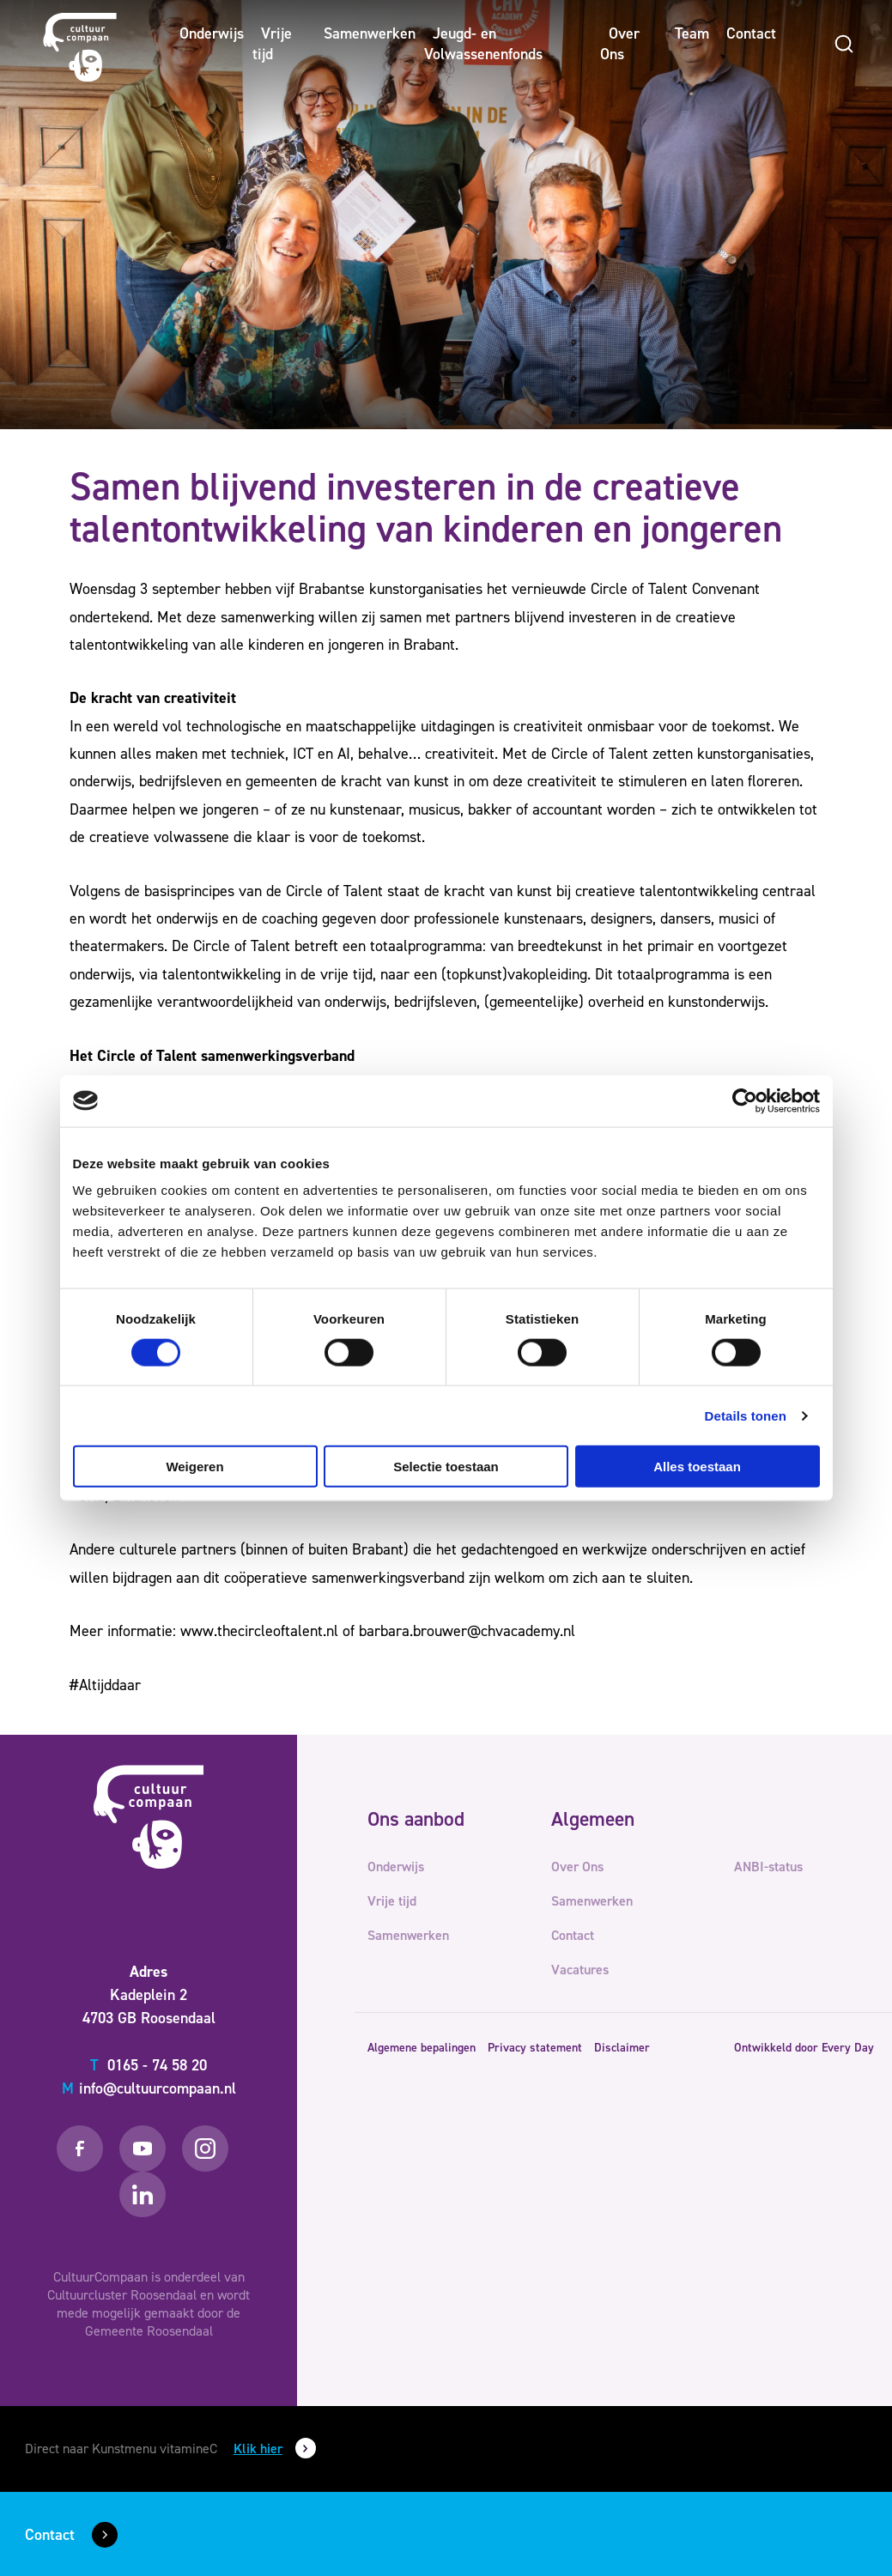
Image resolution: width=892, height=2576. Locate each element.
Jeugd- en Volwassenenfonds (483, 43)
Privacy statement (535, 2048)
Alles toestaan (697, 1466)
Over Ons (620, 43)
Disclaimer (622, 2048)
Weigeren (194, 1466)
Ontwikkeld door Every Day (804, 2048)
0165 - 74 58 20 (148, 2065)
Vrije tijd (272, 43)
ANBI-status (768, 1867)
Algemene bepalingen (421, 2048)
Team (692, 33)
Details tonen (745, 1415)
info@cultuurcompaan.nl (149, 2088)
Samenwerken (370, 33)
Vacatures (580, 1970)
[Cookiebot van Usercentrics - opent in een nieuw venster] (745, 1100)
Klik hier (258, 2449)
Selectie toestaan (446, 1466)
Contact (751, 33)
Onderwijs (211, 33)
